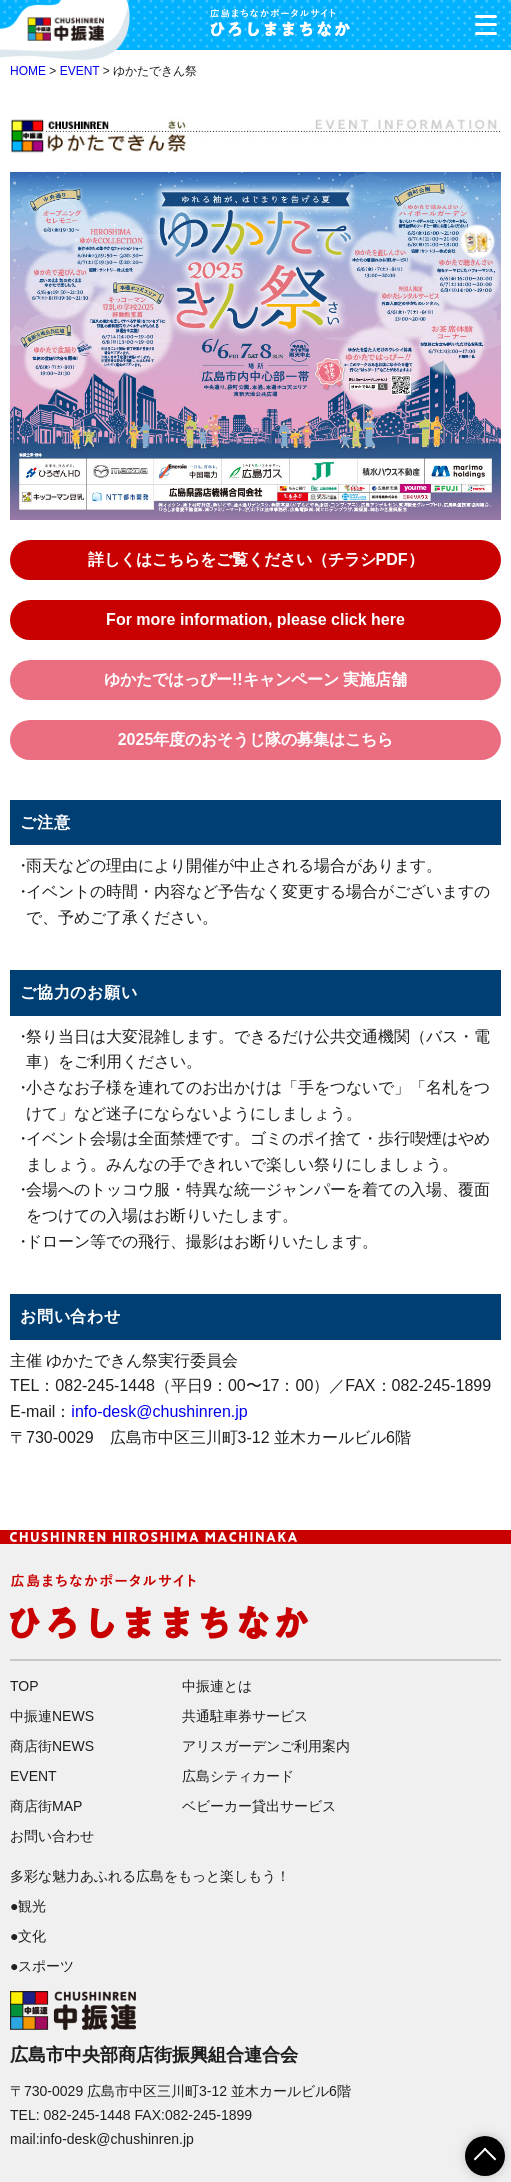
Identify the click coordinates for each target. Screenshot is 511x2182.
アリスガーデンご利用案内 (266, 1746)
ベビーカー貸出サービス (259, 1806)
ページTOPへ (473, 2149)
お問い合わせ (52, 1836)
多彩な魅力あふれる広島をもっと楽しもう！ (150, 1876)
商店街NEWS (52, 1746)
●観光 (28, 1906)
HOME (28, 71)
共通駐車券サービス (245, 1716)
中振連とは (217, 1686)
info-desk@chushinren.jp (159, 1411)
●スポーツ (42, 1966)
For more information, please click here (255, 619)
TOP (24, 1686)
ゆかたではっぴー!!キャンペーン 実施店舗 (255, 679)
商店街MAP (46, 1806)
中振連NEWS (52, 1716)
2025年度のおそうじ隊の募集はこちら (256, 739)
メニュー (479, 19)
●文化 (28, 1936)
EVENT (80, 71)
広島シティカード (238, 1776)
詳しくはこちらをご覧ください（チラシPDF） (256, 559)
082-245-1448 (86, 2115)
